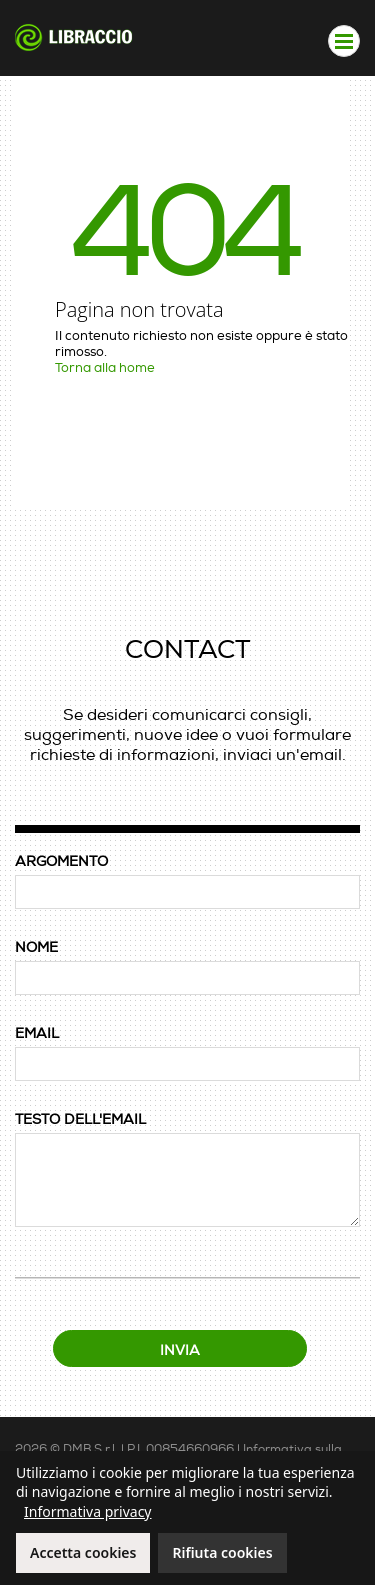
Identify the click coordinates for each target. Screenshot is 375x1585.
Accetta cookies (83, 1552)
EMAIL (37, 1033)
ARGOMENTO (61, 861)
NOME (36, 947)
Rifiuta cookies (222, 1552)
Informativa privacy (88, 1511)
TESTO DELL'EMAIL (80, 1119)
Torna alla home (105, 368)
